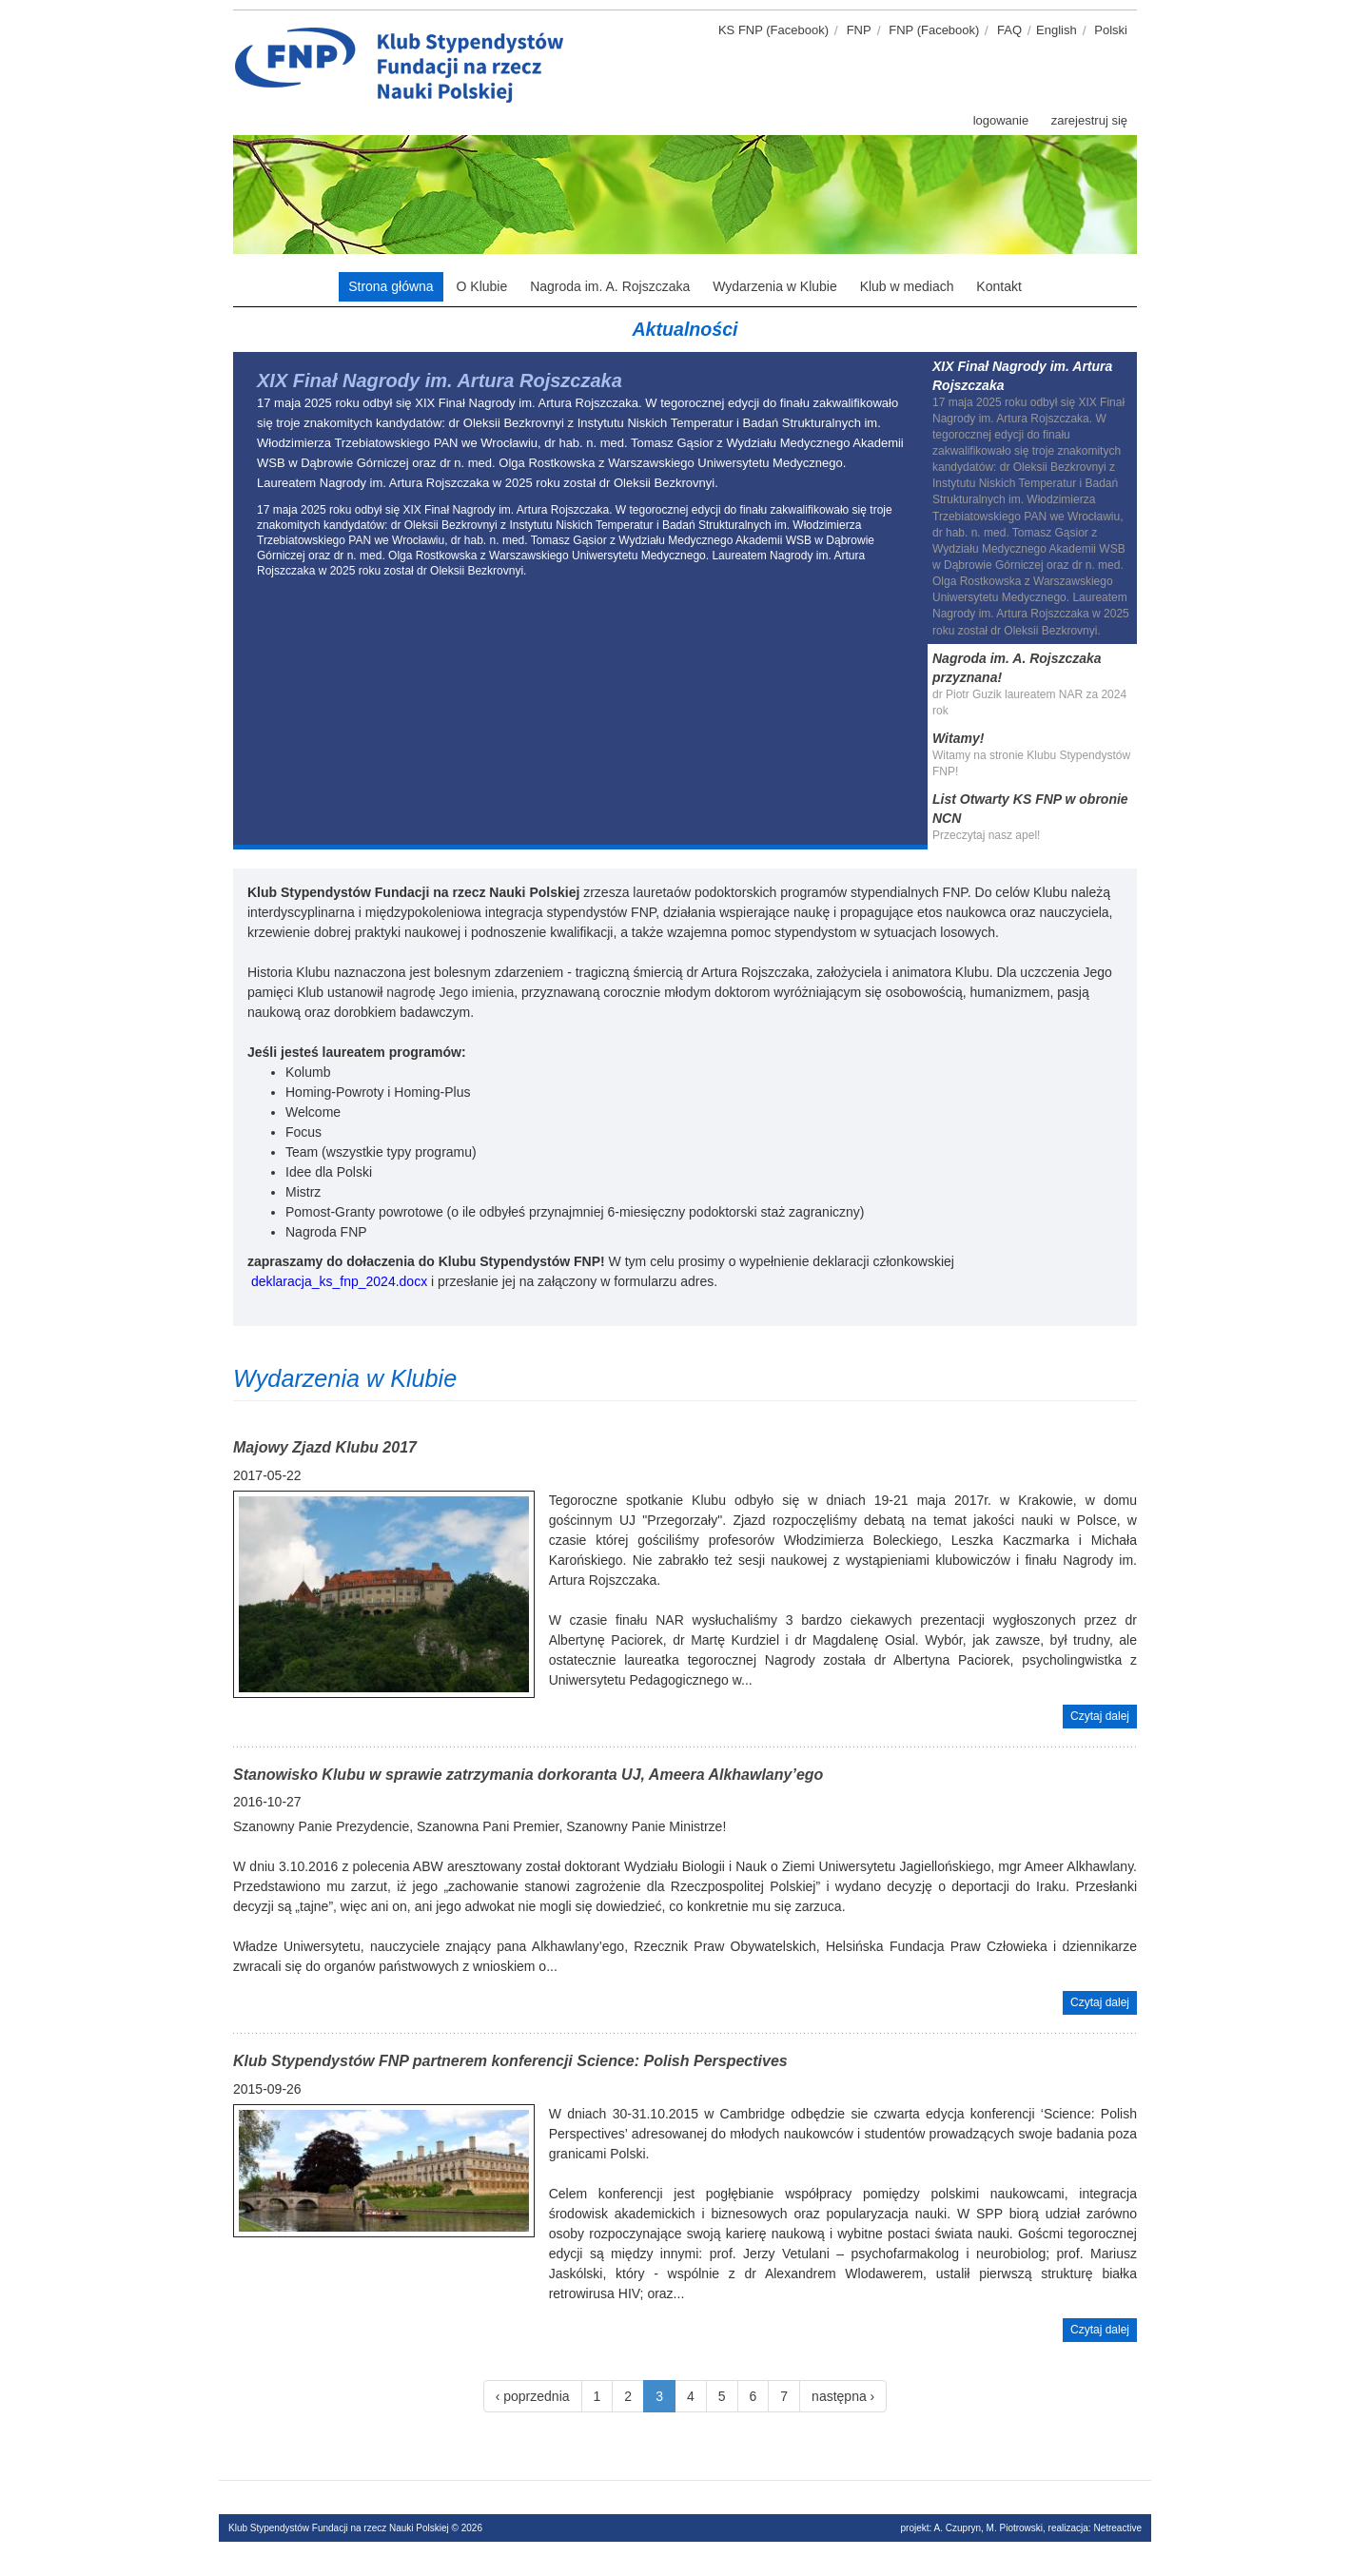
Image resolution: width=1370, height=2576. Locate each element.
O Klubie (482, 286)
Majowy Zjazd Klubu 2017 (325, 1447)
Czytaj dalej (1099, 1716)
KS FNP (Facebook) (773, 30)
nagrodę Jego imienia (450, 992)
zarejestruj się (1089, 120)
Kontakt (998, 286)
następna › (843, 2396)
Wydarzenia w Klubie (775, 286)
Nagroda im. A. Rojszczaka (610, 286)
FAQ (1009, 30)
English (1056, 30)
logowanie (1001, 120)
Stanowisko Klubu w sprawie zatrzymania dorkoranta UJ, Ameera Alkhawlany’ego (528, 1774)
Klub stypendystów (580, 33)
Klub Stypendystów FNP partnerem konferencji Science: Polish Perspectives (510, 2061)
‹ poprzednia (533, 2396)
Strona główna (391, 286)
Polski (1110, 30)
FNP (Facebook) (934, 30)
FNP (859, 30)
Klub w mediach (907, 286)
